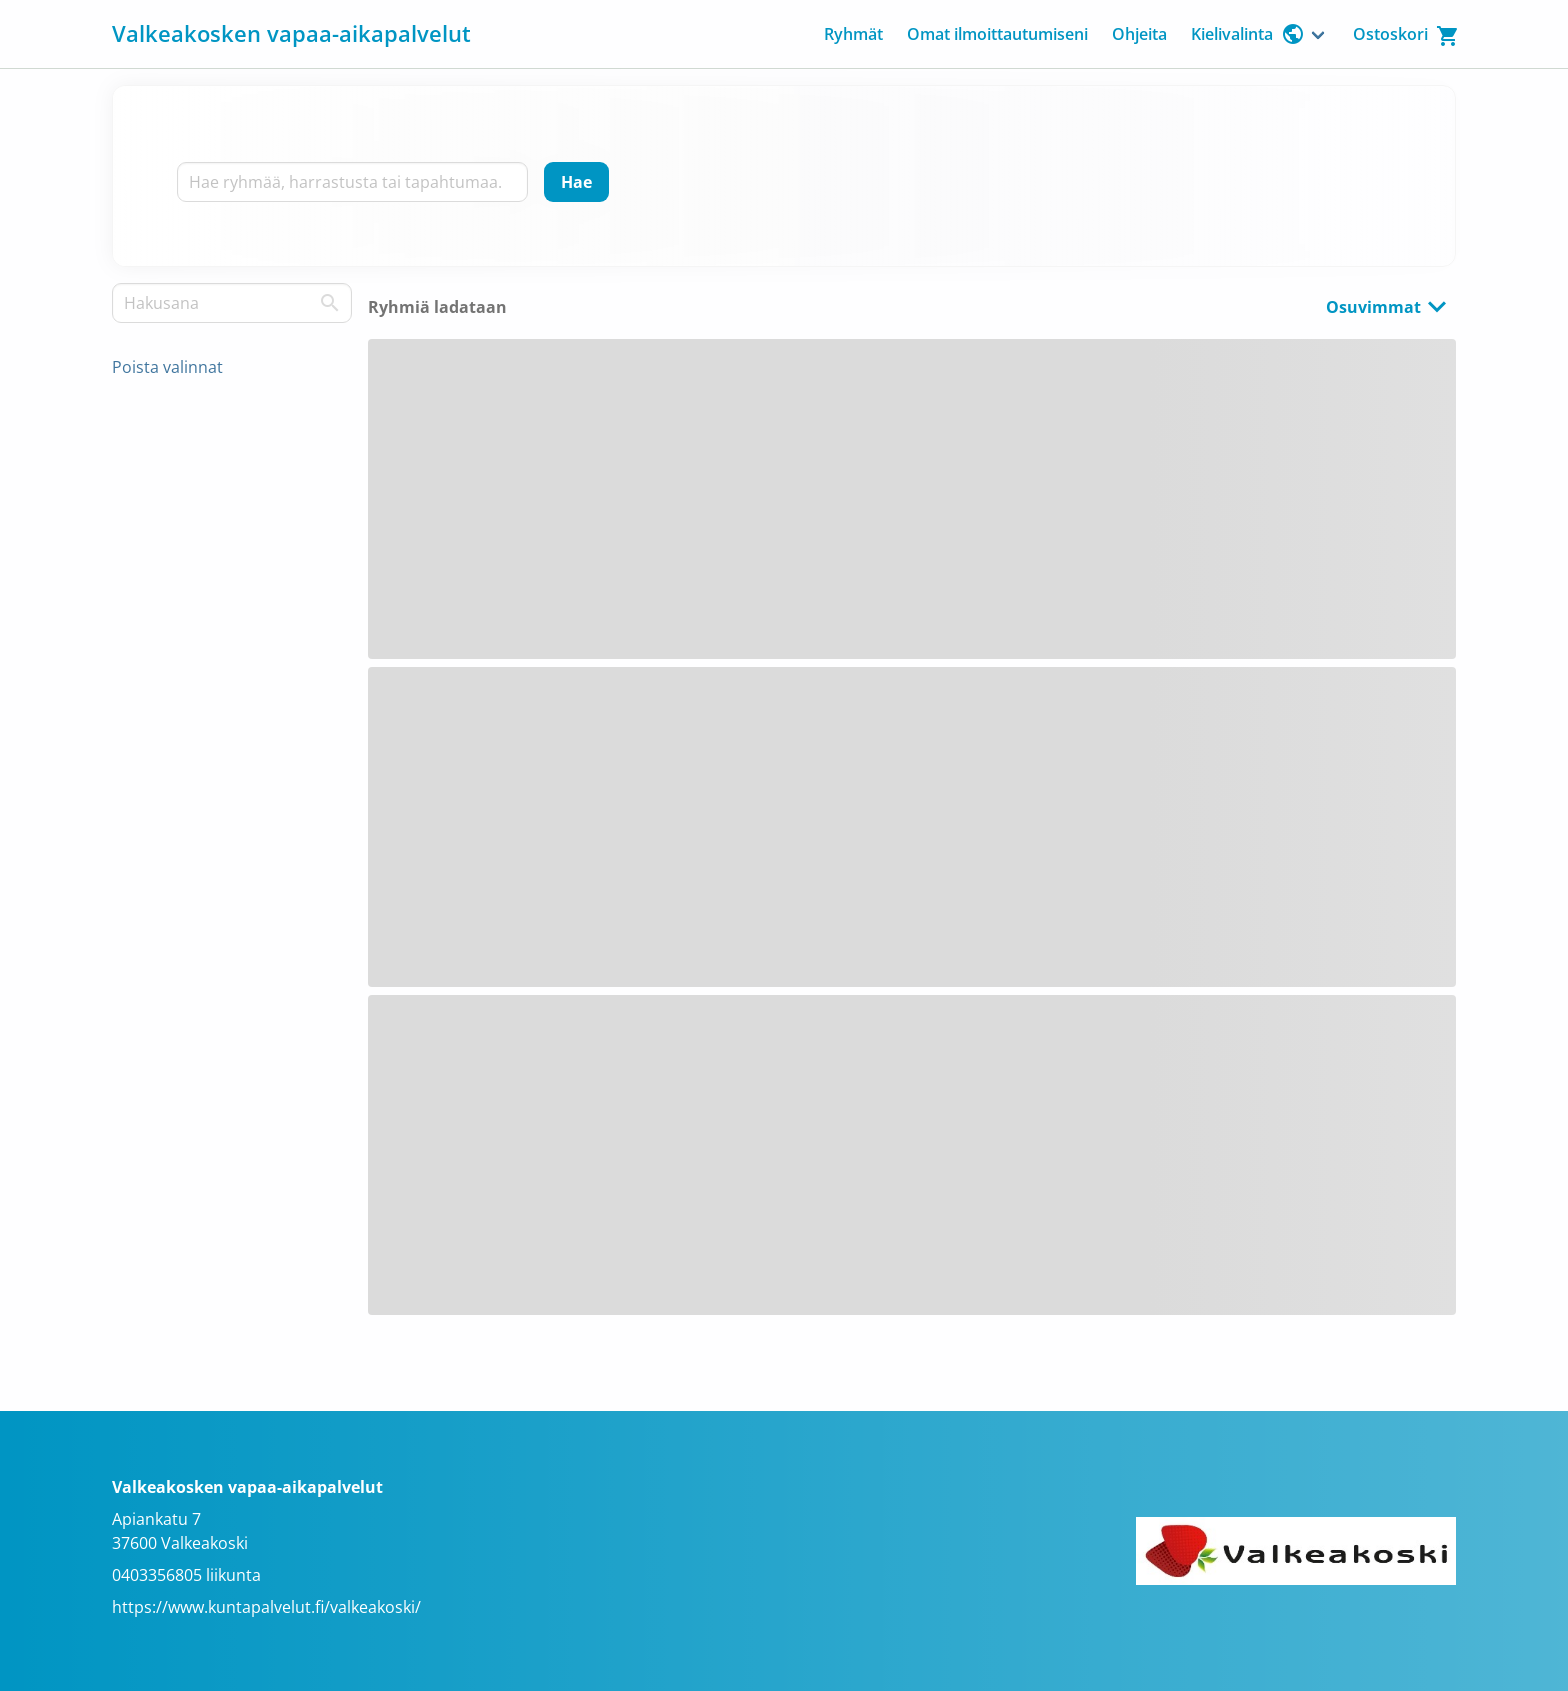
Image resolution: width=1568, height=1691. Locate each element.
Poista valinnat (167, 367)
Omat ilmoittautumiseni (997, 34)
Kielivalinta (1248, 34)
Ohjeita (1139, 34)
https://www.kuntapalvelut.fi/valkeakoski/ (266, 1607)
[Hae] (576, 182)
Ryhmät (853, 34)
